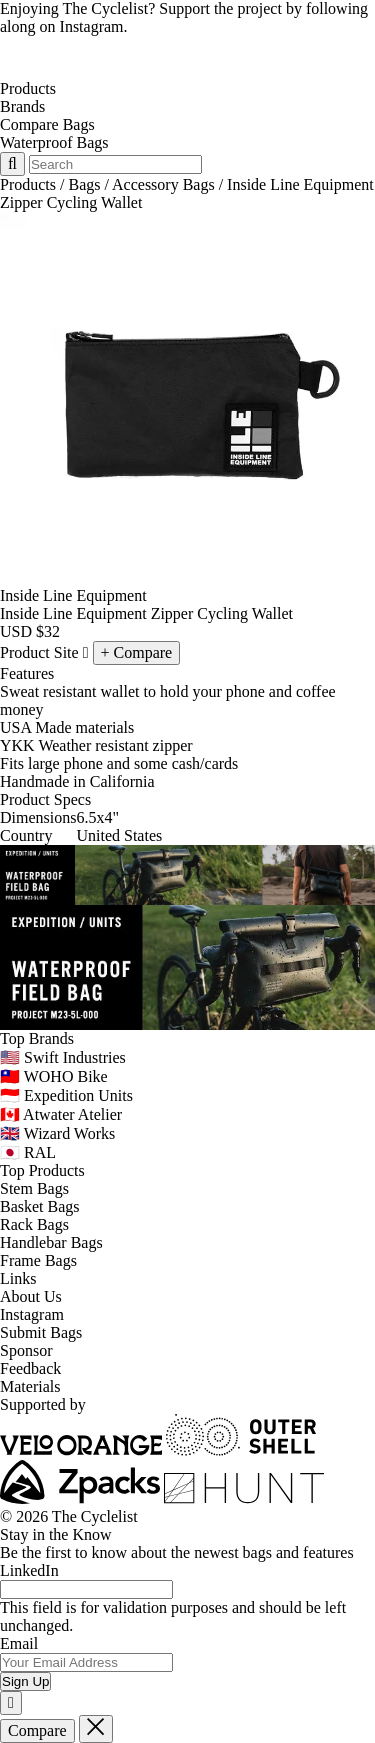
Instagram (32, 1314)
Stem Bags (34, 1188)
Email (19, 1643)
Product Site (44, 652)
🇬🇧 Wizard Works (57, 1133)
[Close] (11, 1703)
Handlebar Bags (51, 1242)
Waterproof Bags (54, 142)
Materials (30, 1386)
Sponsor (26, 1350)
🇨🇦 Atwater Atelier (61, 1114)
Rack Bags (34, 1224)
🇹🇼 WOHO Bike (54, 1076)
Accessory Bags (163, 184)
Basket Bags (40, 1206)
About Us (31, 1296)
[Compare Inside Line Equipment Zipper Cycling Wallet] (137, 653)
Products (28, 88)
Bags (84, 184)
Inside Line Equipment (73, 595)
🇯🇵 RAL (28, 1152)
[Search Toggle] (12, 164)
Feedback (30, 1368)
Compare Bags (47, 124)
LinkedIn (29, 1570)
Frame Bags (38, 1260)
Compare (37, 1730)
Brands (22, 106)
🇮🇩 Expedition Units (66, 1095)
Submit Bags (41, 1332)
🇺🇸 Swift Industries (63, 1057)
